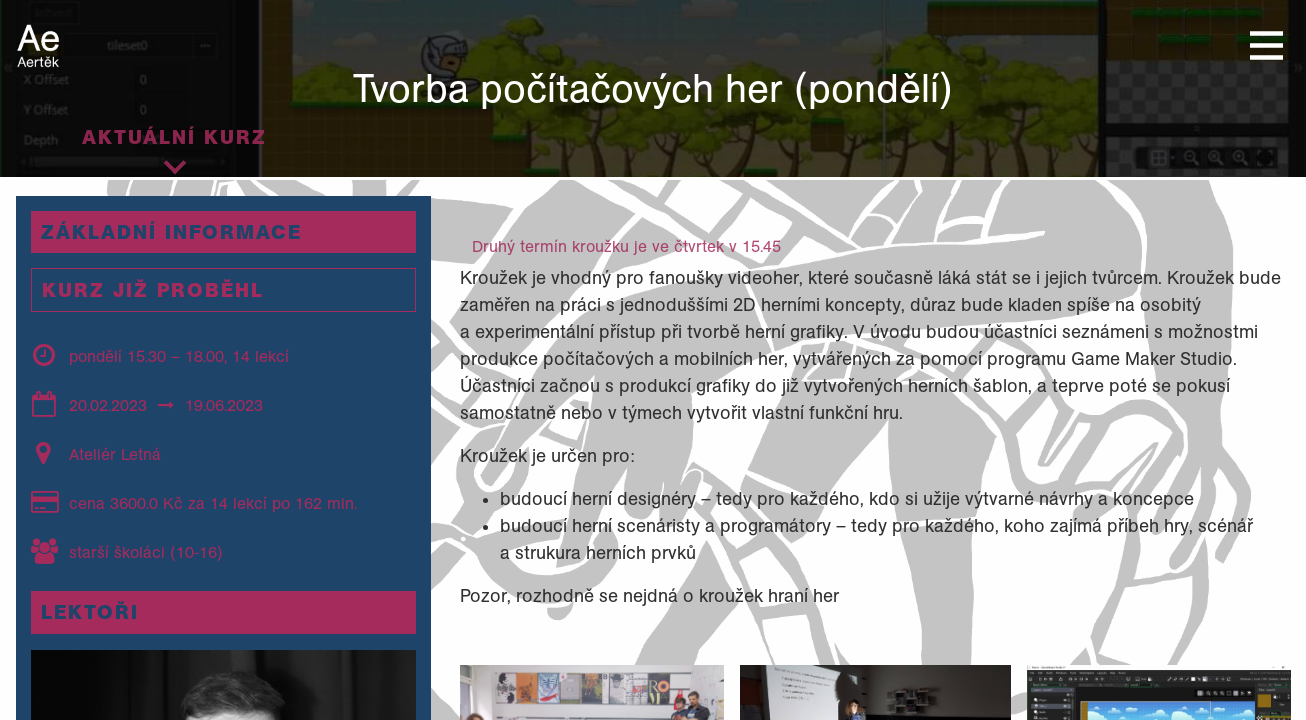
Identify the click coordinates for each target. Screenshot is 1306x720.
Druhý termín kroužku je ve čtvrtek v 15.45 (626, 246)
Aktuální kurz (174, 137)
